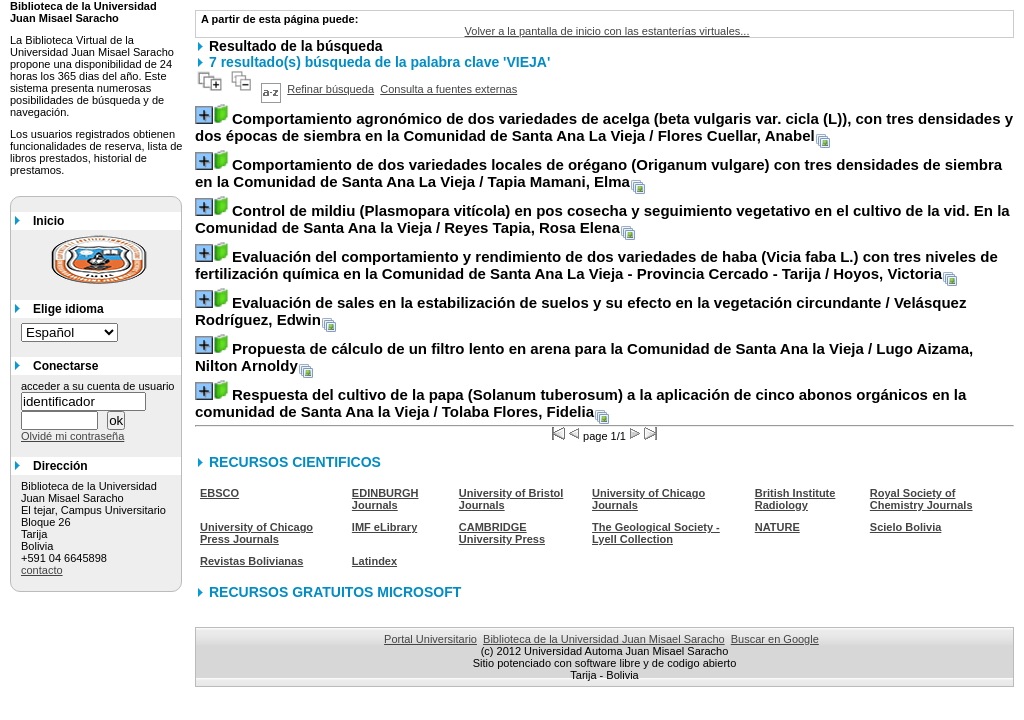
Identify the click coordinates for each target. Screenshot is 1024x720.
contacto (42, 570)
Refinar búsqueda (330, 89)
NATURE (777, 527)
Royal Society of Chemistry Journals (921, 499)
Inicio (48, 221)
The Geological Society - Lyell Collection (656, 533)
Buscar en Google (775, 639)
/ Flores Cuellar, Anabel (604, 127)
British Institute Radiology (795, 499)
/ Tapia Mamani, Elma (598, 173)
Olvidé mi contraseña (72, 436)
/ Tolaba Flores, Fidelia (580, 403)
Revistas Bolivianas (251, 561)
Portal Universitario (430, 639)
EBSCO (219, 493)
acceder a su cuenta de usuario (98, 386)
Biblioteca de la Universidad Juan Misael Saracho (604, 639)
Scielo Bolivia (906, 527)
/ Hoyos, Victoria (596, 265)
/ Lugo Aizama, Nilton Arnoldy (584, 357)
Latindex (374, 561)
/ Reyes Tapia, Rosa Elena (602, 219)
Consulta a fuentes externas (448, 89)
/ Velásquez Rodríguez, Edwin (580, 311)
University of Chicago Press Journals (256, 533)
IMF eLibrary (384, 527)
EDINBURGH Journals (385, 499)
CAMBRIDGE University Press (502, 533)
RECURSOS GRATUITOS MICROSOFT (335, 592)
